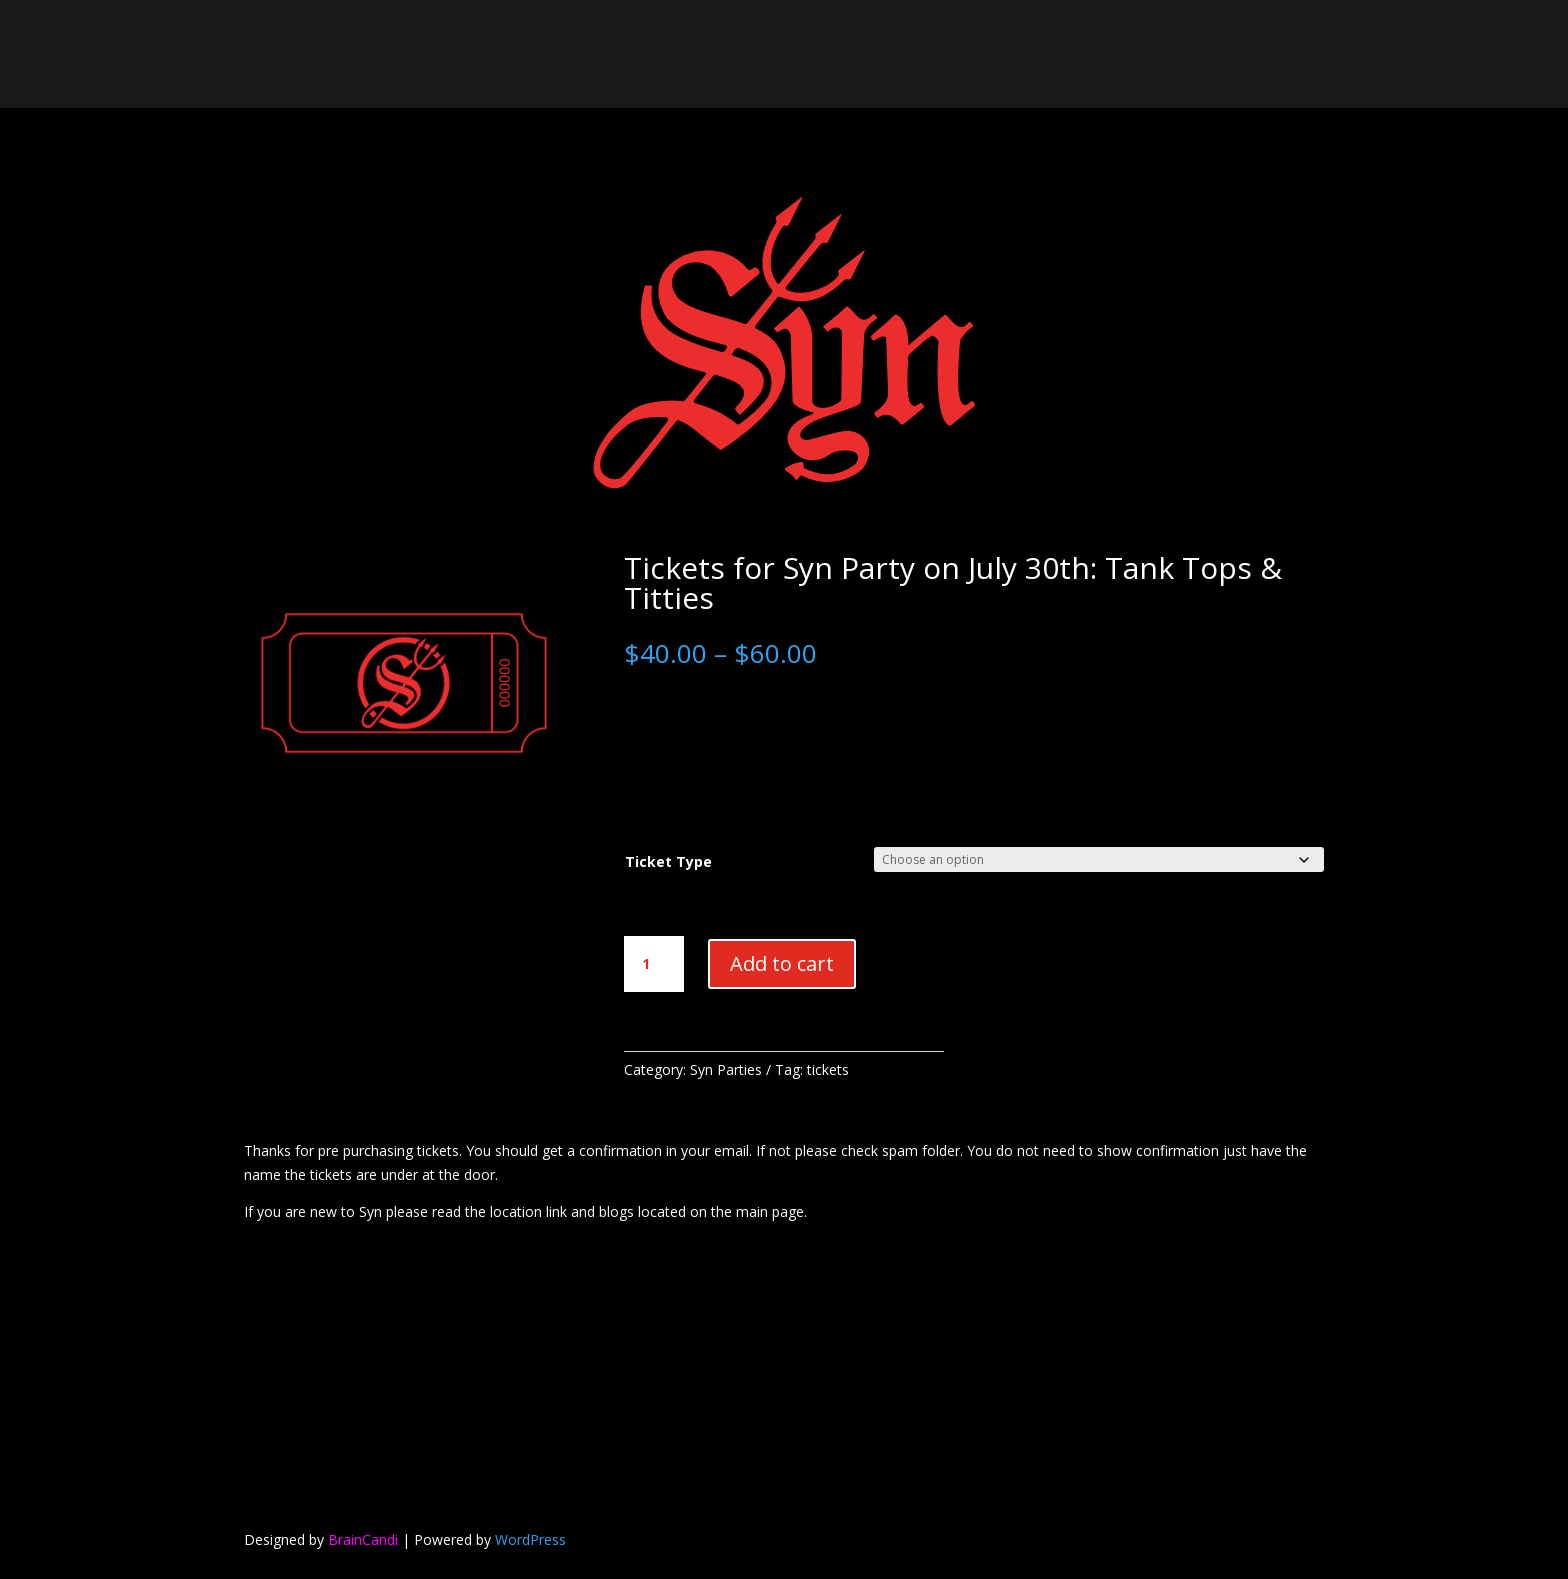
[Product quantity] (654, 964)
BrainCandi (363, 1539)
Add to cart (782, 963)
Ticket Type (668, 861)
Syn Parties (726, 1069)
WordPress (530, 1539)
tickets (828, 1069)
